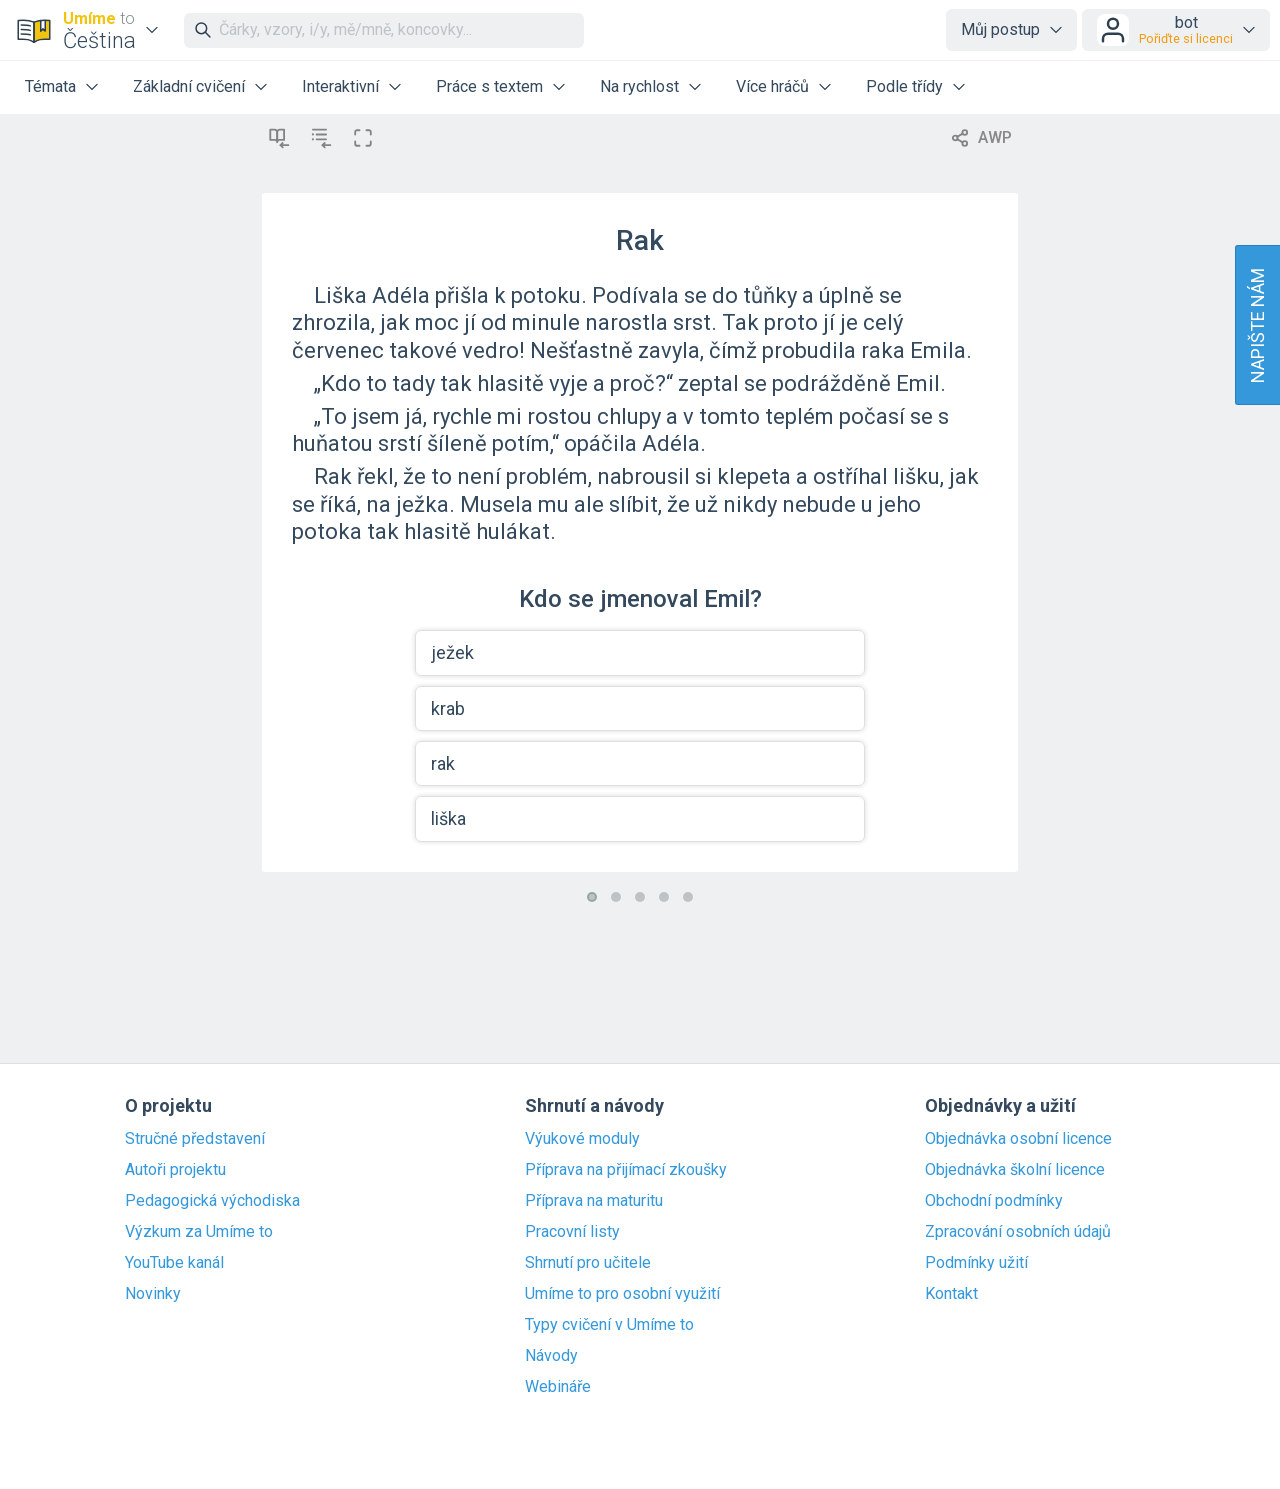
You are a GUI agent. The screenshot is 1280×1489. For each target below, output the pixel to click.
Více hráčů (772, 86)
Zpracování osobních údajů (1018, 1232)
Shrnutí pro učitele (588, 1263)
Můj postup (1000, 29)
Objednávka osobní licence (1018, 1139)
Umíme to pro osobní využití (622, 1294)
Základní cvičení (189, 86)
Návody (551, 1356)
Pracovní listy (572, 1232)
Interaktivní (340, 86)
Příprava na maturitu (594, 1201)
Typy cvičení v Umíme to (609, 1325)
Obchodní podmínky (994, 1201)
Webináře (558, 1387)
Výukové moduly (582, 1139)
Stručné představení (195, 1139)
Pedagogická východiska (212, 1201)
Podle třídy (904, 86)
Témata (50, 86)
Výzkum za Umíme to (199, 1232)
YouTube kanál (174, 1263)
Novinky (153, 1294)
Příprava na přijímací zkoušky (626, 1170)
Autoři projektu (175, 1170)
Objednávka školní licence (1015, 1170)
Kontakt (951, 1294)
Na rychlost (639, 86)
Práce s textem (489, 86)
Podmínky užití (976, 1263)
